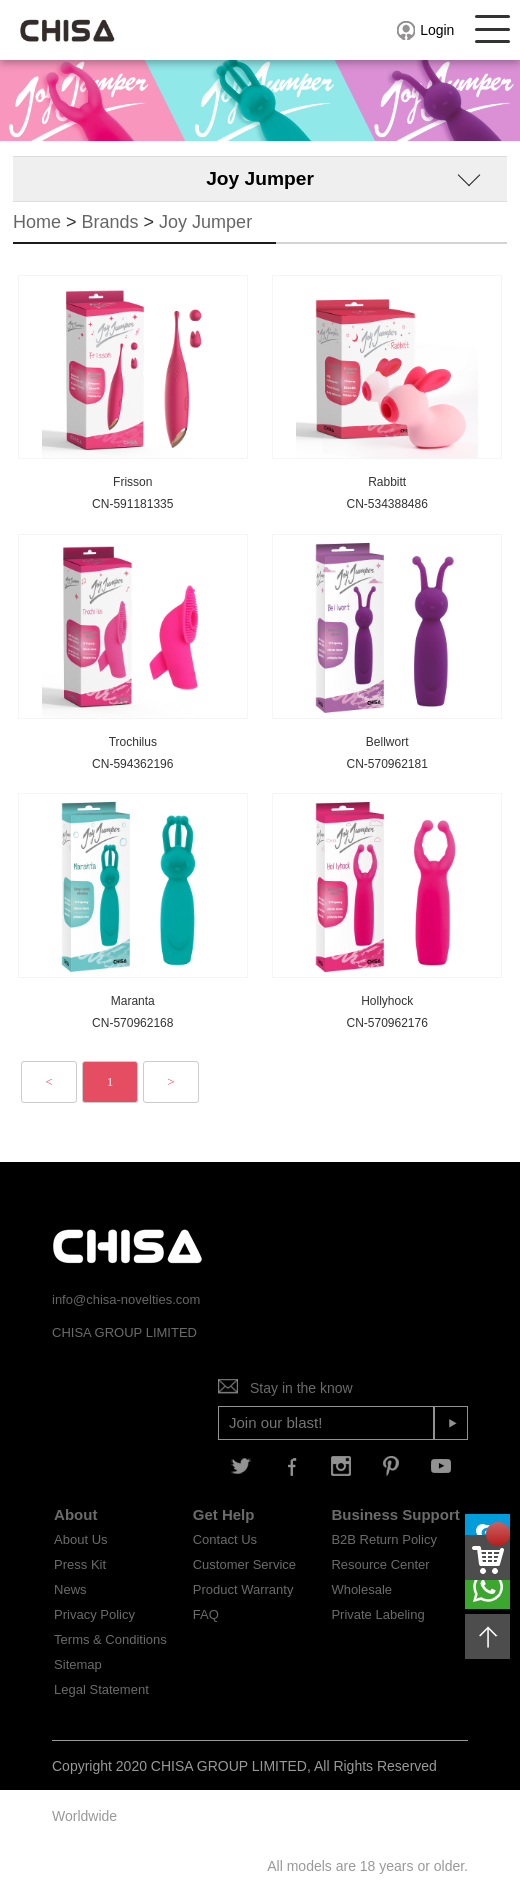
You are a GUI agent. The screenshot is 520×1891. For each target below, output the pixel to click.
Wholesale (361, 1589)
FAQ (206, 1614)
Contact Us (225, 1539)
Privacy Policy (94, 1614)
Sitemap (78, 1664)
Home (37, 222)
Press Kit (80, 1564)
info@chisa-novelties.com (126, 1299)
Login (424, 30)
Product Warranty (243, 1589)
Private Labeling (377, 1614)
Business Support (395, 1514)
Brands (110, 222)
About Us (80, 1539)
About (75, 1514)
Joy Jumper (205, 222)
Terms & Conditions (110, 1639)
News (70, 1589)
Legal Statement (101, 1689)
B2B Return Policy (384, 1539)
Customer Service (244, 1564)
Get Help (224, 1514)
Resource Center (380, 1564)
